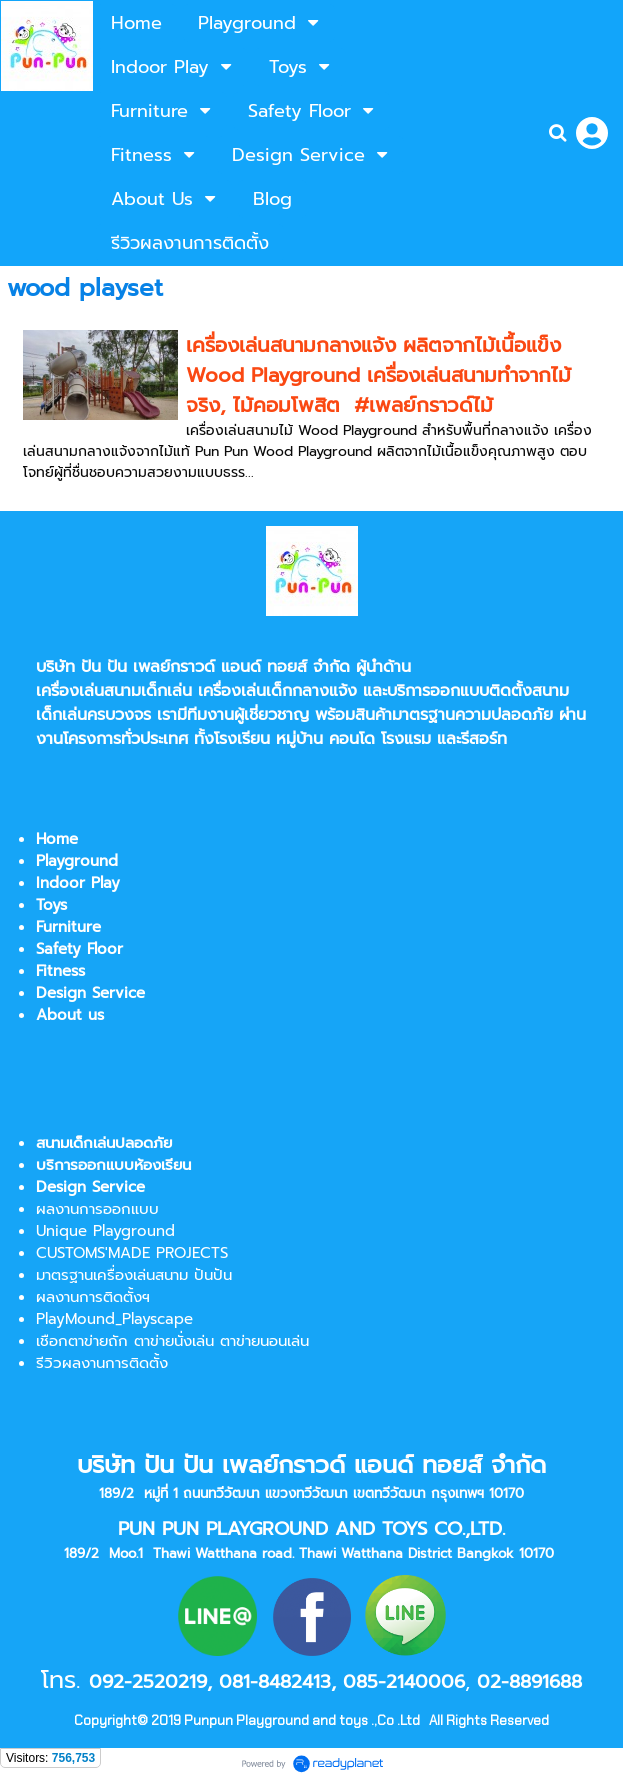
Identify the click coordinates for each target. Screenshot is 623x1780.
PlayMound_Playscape (114, 1319)
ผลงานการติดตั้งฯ (93, 1297)
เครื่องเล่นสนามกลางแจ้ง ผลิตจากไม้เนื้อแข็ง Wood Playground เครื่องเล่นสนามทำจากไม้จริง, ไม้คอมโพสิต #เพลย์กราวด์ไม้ (378, 375)
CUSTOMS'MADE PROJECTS (132, 1253)
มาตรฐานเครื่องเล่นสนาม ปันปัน (134, 1275)
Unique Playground (105, 1231)
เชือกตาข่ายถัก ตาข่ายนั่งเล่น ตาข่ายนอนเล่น (172, 1341)
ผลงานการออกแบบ (97, 1209)
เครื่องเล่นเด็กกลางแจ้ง (277, 691)
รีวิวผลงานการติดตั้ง (102, 1363)
